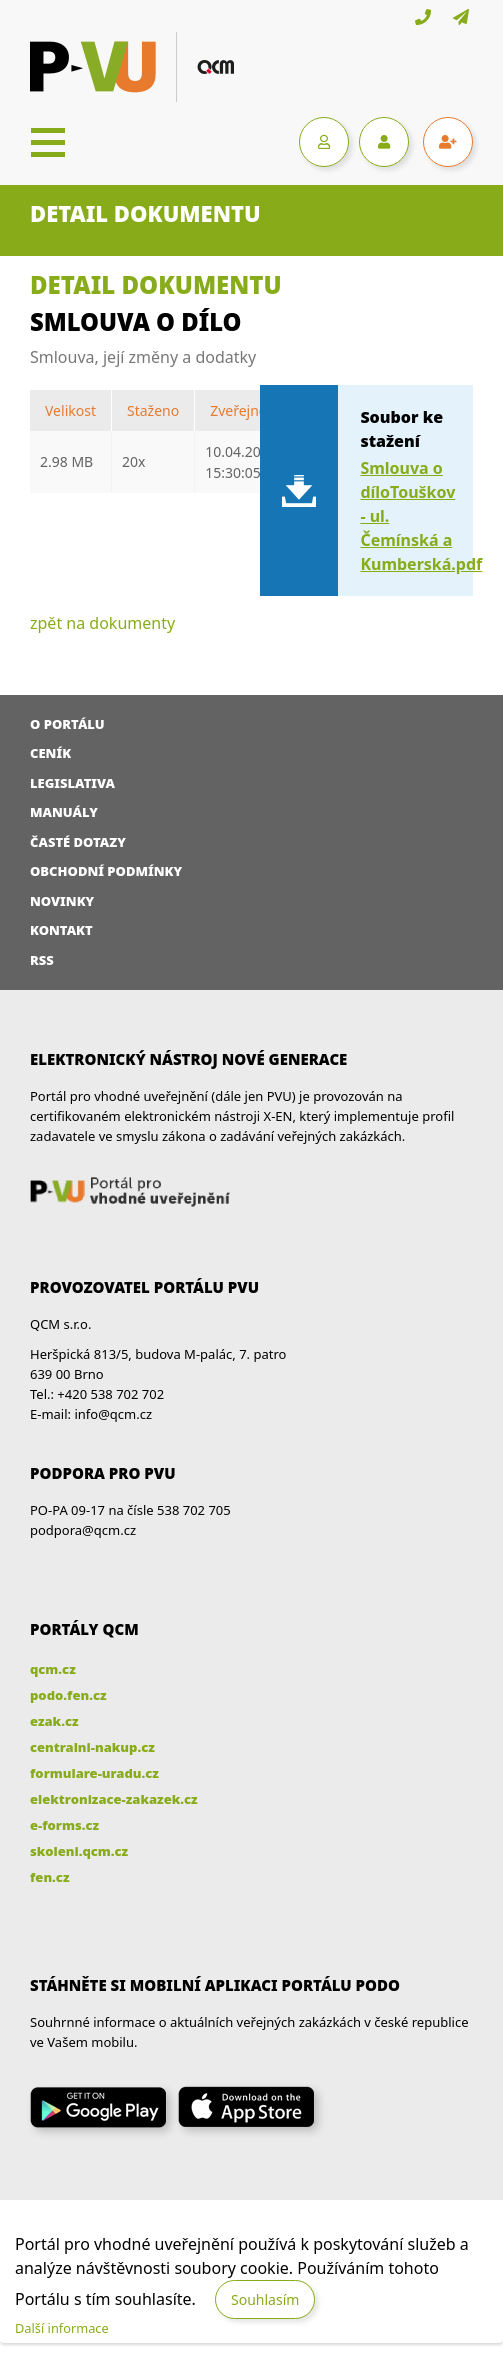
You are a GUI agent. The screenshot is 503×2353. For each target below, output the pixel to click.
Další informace (62, 2328)
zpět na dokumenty (102, 623)
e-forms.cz (64, 1825)
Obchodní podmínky (106, 871)
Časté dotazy (78, 842)
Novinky (62, 901)
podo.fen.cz (68, 1695)
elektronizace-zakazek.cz (114, 1799)
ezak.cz (54, 1721)
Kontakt (61, 930)
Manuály (64, 812)
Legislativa (72, 783)
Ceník (50, 753)
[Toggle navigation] (48, 142)
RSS (42, 960)
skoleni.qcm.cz (79, 1851)
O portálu (67, 724)
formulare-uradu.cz (94, 1773)
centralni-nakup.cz (92, 1747)
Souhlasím (265, 2299)
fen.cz (49, 1877)
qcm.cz (53, 1669)
